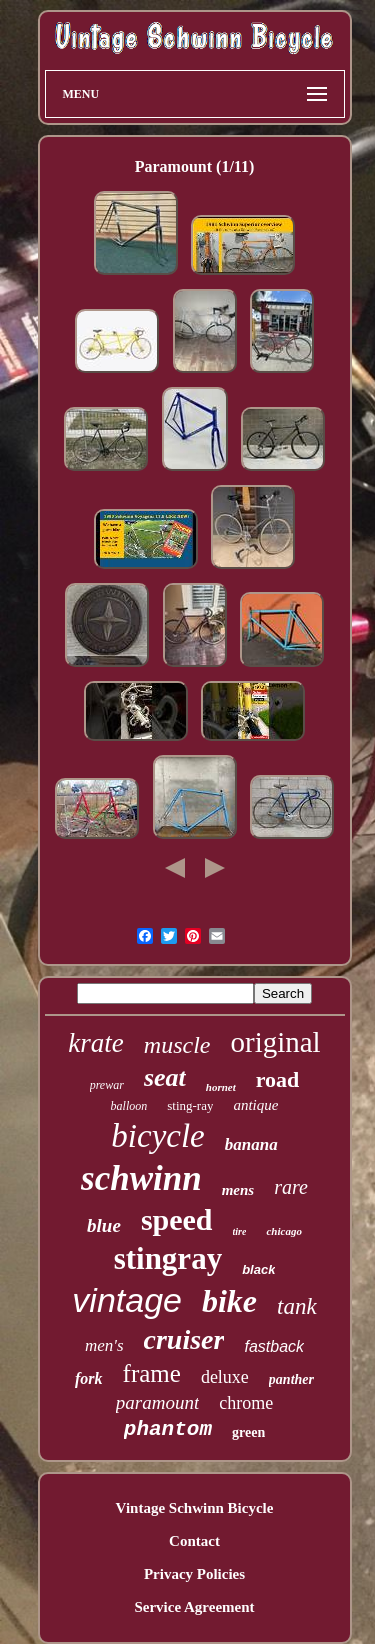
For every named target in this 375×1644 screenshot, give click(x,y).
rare (291, 1187)
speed (177, 1219)
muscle (177, 1045)
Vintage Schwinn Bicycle (195, 1508)
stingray (168, 1258)
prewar (107, 1085)
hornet (221, 1087)
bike (229, 1301)
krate (95, 1043)
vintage (127, 1300)
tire (240, 1231)
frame (152, 1373)
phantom (168, 1429)
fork (89, 1378)
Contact (194, 1541)
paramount (157, 1402)
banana (251, 1144)
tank (297, 1306)
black (258, 1269)
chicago (283, 1231)
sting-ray (190, 1105)
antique (255, 1105)
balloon (129, 1106)
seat (165, 1077)
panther (291, 1379)
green (248, 1432)
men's (104, 1345)
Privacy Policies (194, 1574)
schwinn (141, 1178)
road (278, 1079)
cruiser (184, 1339)
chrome (246, 1403)
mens (238, 1190)
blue (104, 1225)
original (275, 1042)
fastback (274, 1346)
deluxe (225, 1377)
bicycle (157, 1136)
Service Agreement (194, 1607)
